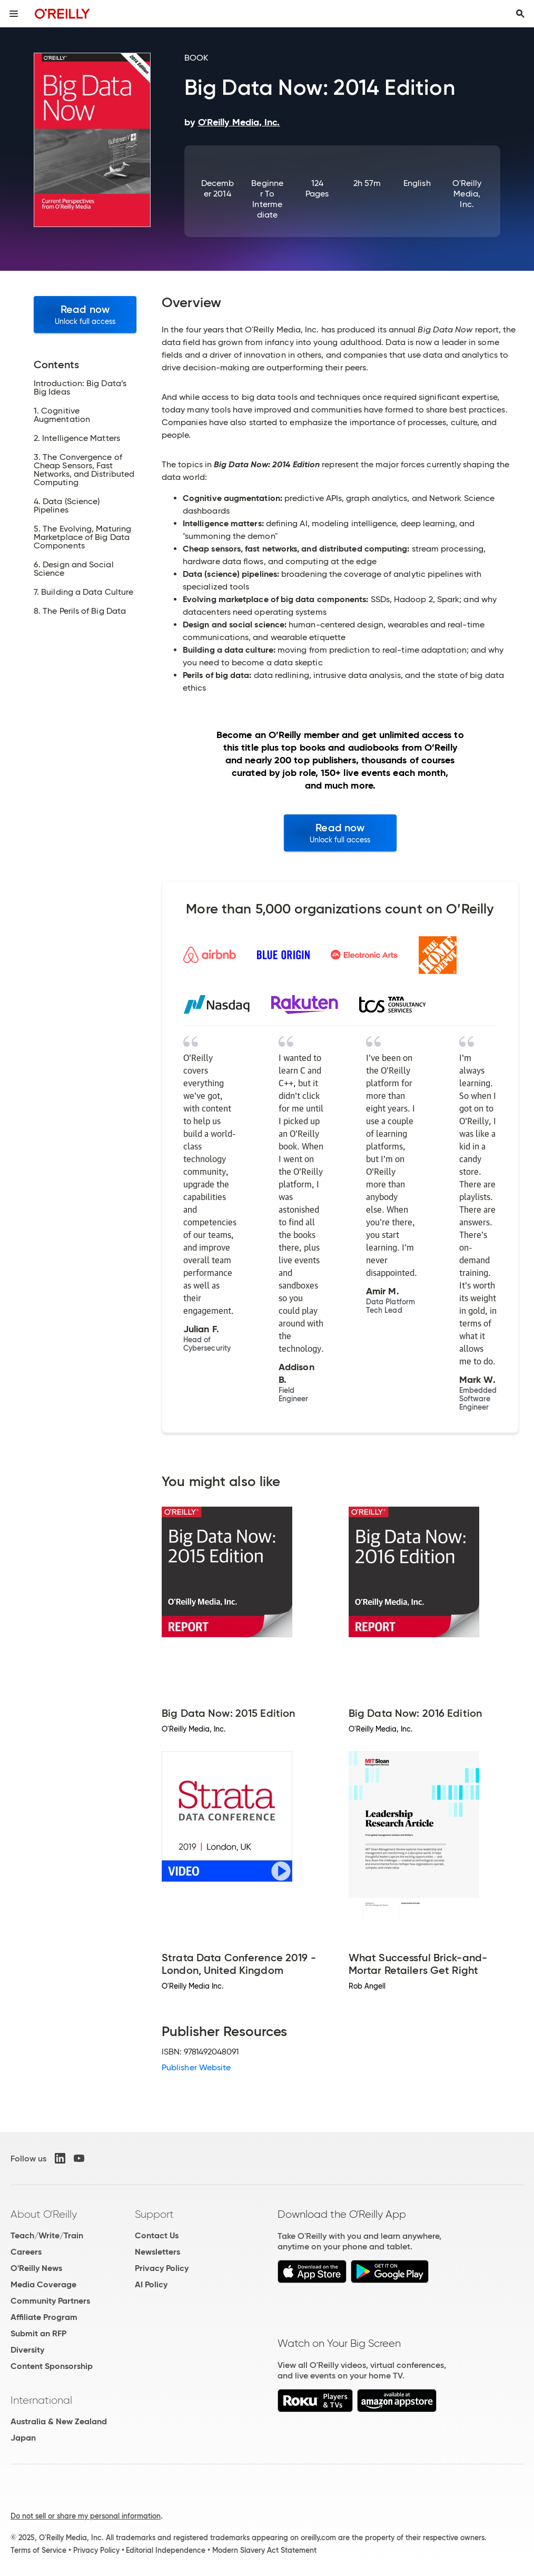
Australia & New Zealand (59, 2421)
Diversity (27, 2349)
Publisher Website (196, 2067)
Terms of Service (38, 2550)
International (41, 2400)
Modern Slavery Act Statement (264, 2550)
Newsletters (157, 2251)
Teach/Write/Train (47, 2235)
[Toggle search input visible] (520, 13)
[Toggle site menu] (13, 13)
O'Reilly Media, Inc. (467, 193)
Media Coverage (43, 2284)
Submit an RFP (38, 2333)
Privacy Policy (162, 2268)
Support (154, 2214)
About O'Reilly (44, 2214)
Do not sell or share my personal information (86, 2516)
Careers (26, 2251)
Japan (23, 2437)
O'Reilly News (36, 2268)
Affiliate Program (44, 2317)
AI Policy (151, 2284)
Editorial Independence (165, 2550)
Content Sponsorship (52, 2366)
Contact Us (157, 2235)
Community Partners (50, 2300)
